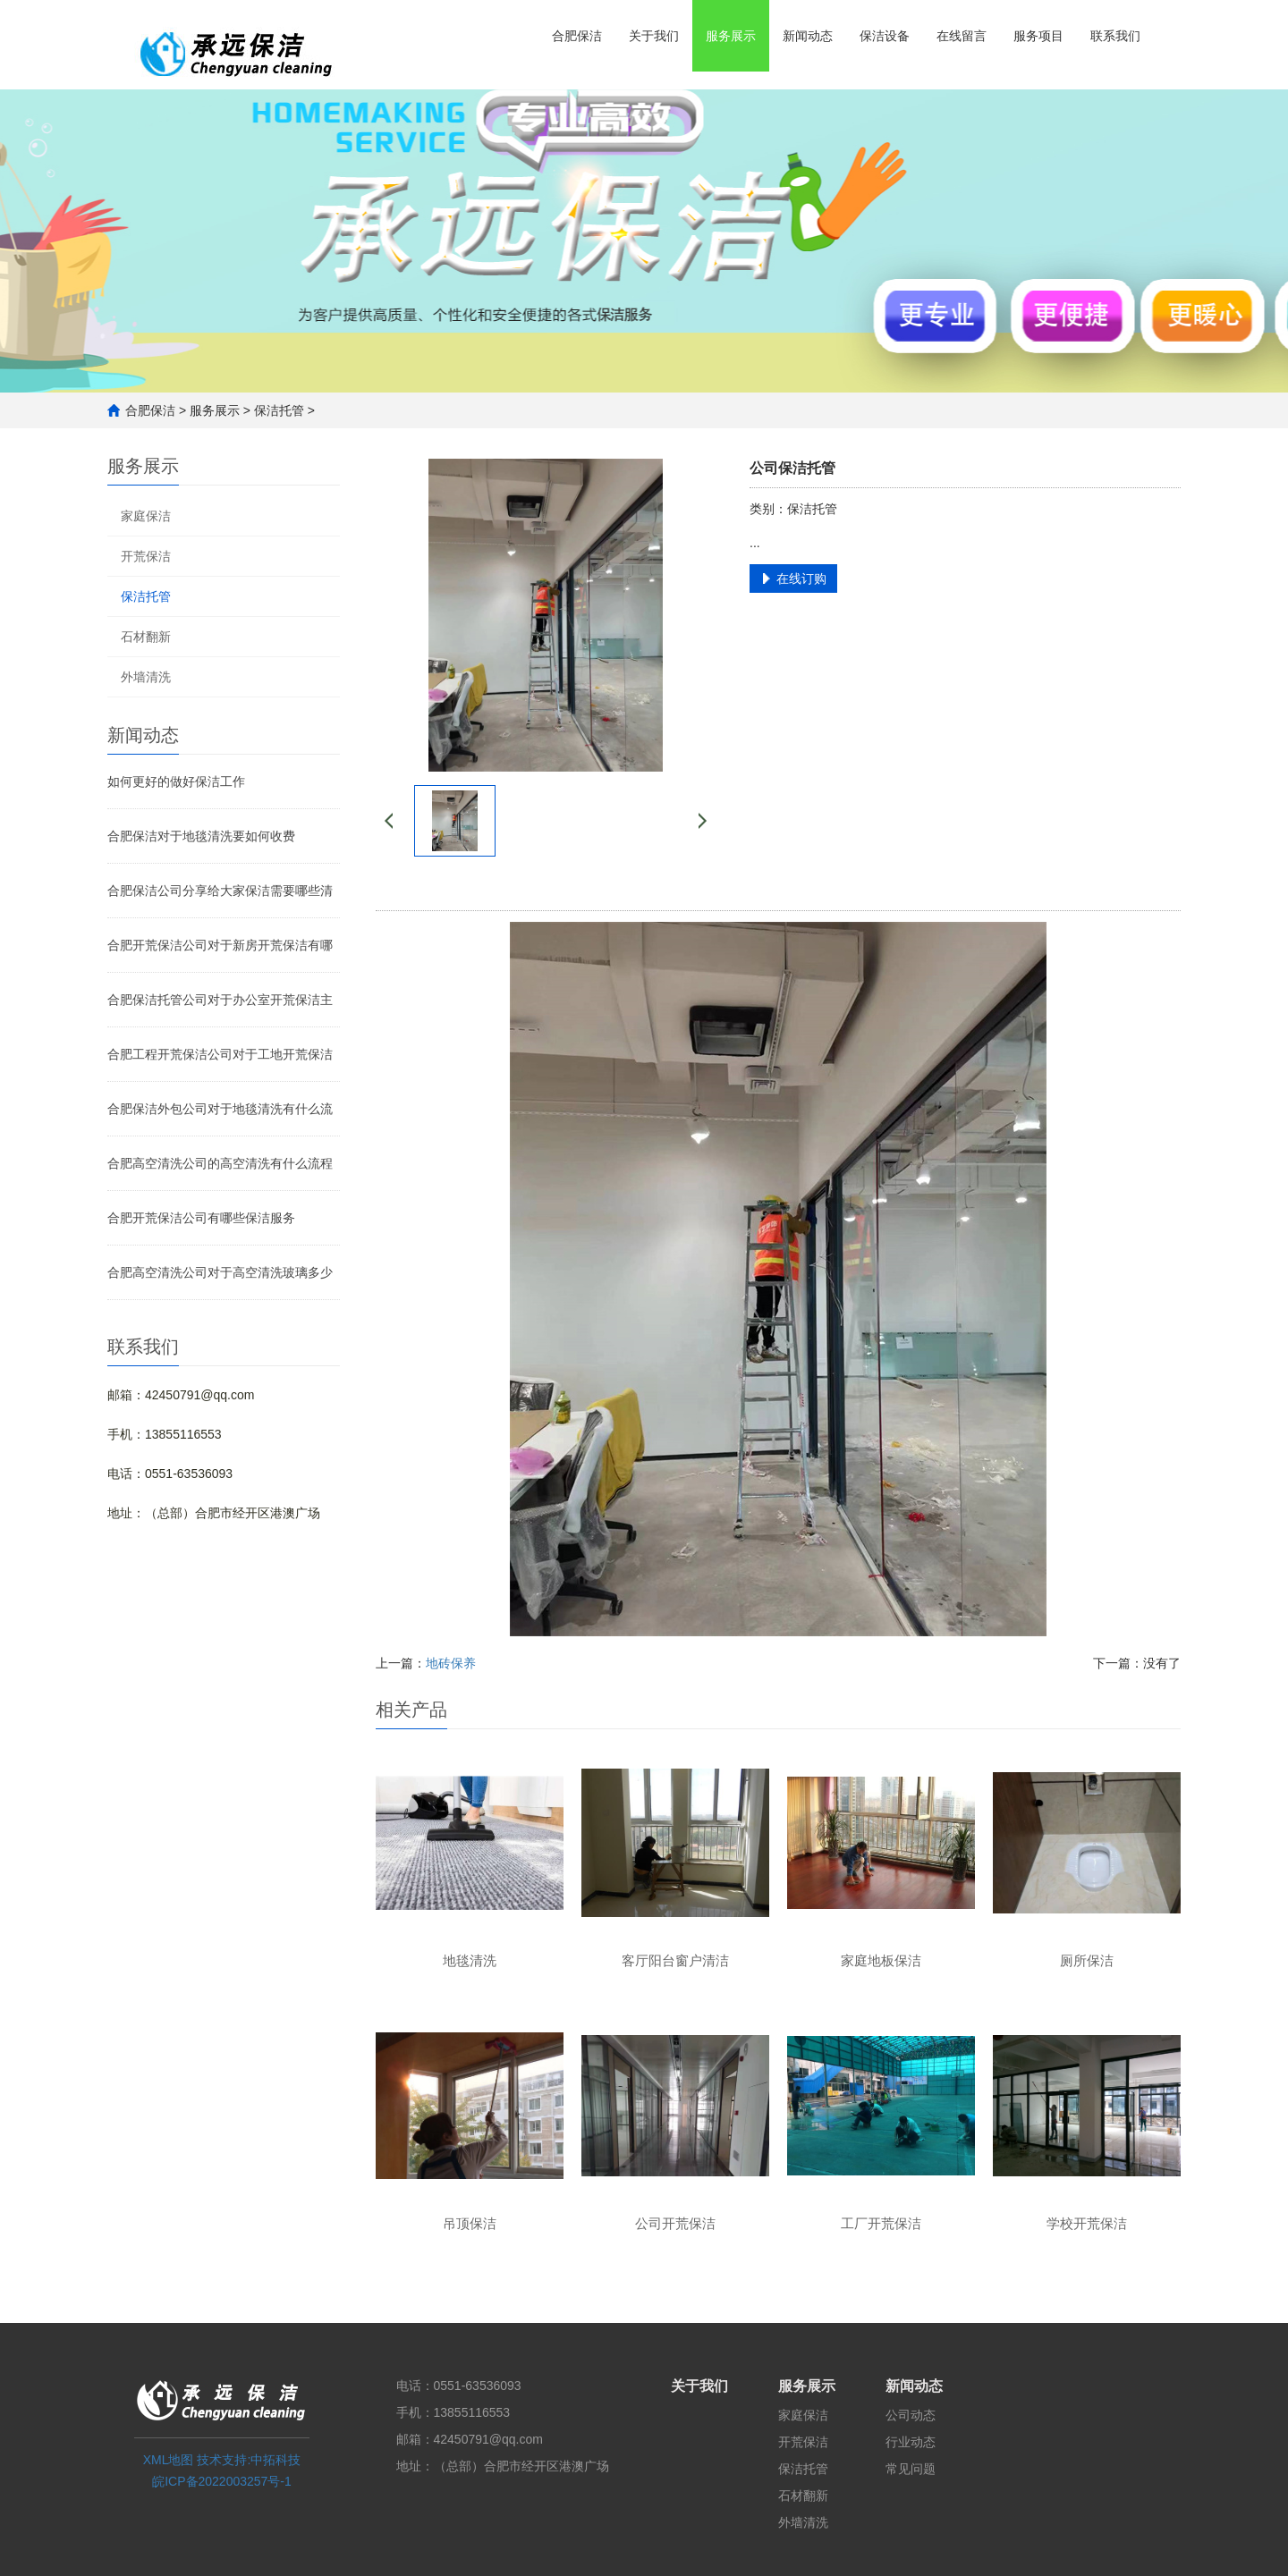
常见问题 (911, 2469)
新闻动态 (808, 36)
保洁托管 (279, 410)
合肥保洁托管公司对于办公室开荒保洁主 (220, 999)
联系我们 (1115, 36)
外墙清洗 (146, 677)
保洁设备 (885, 36)
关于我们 (654, 36)
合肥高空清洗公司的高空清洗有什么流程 (220, 1163)
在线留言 (961, 36)
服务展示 (731, 36)
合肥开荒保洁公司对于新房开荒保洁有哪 (220, 945)
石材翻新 (146, 636)
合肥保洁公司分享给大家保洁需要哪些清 (220, 890)
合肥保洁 (577, 36)
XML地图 (168, 2460)
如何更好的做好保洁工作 (176, 781)
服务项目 (1038, 36)
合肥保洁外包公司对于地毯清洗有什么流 (220, 1109)
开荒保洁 (146, 556)
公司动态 (911, 2415)
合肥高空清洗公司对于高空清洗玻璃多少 (220, 1272)
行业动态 (911, 2442)
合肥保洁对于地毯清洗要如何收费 (201, 836)
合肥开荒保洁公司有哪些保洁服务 (201, 1218)
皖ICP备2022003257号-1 (222, 2481)
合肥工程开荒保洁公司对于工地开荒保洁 (220, 1054)
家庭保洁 (146, 516)
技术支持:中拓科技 (249, 2460)
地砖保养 (451, 1663)
